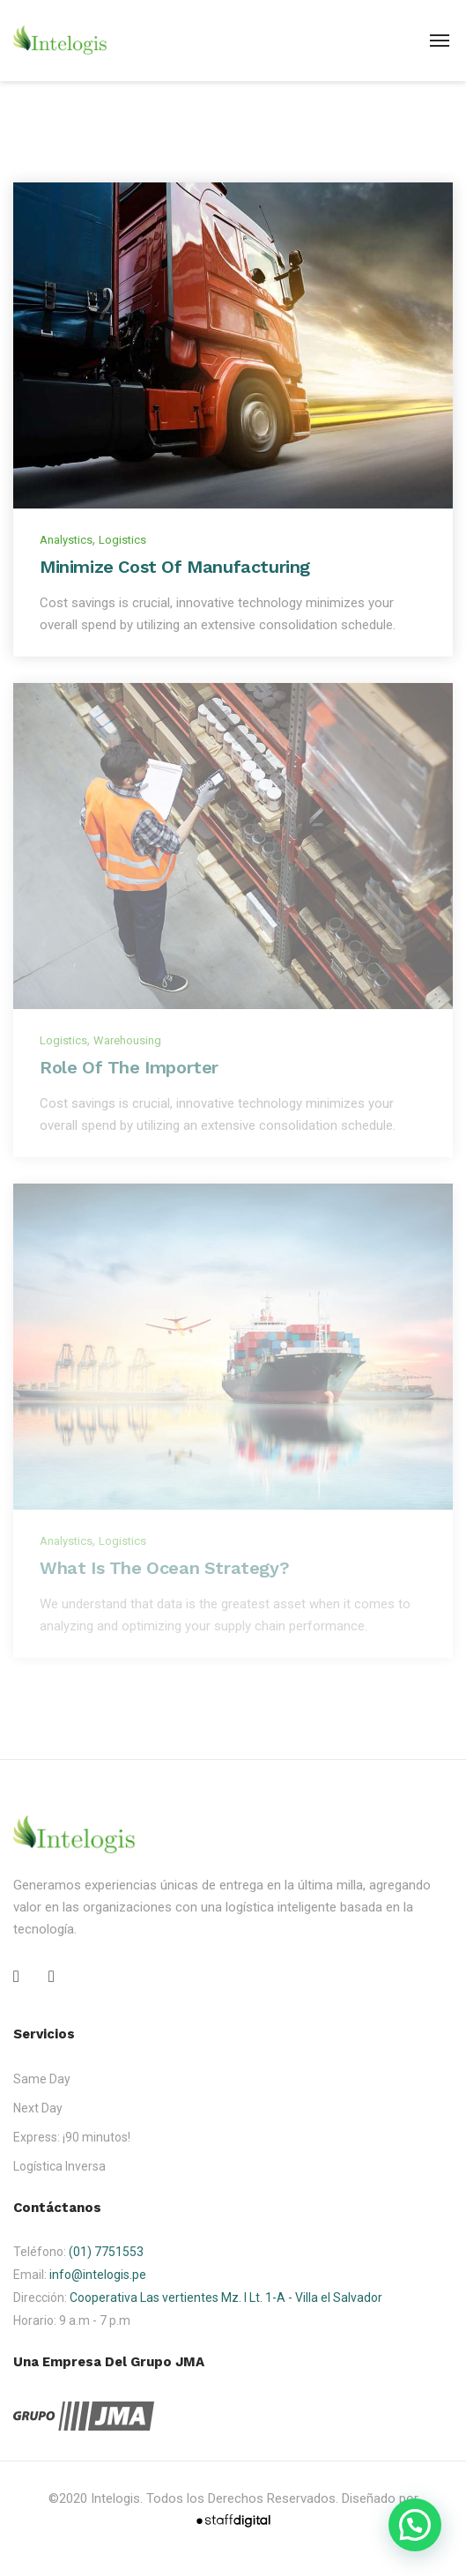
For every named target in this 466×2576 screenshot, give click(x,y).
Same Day (41, 2079)
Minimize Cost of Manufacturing (175, 566)
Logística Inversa (59, 2166)
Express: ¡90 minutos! (71, 2137)
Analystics (66, 539)
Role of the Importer (129, 1067)
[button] (414, 2524)
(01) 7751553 (106, 2252)
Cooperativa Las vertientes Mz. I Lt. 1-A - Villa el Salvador (226, 2297)
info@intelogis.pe (97, 2275)
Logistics (122, 539)
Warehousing (127, 1040)
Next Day (38, 2108)
